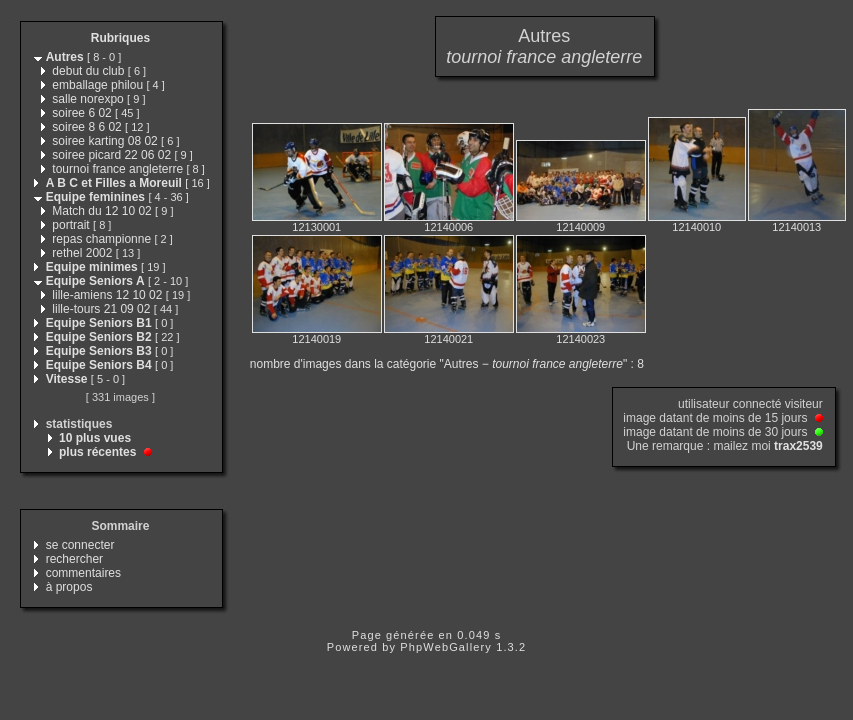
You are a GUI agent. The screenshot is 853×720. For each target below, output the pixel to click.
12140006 (448, 227)
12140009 (580, 227)
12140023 (580, 339)
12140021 (448, 339)
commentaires (83, 573)
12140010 (696, 227)
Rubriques (120, 38)
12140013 (796, 227)
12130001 (316, 227)
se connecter (80, 545)
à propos (69, 587)
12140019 (316, 339)
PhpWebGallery (446, 647)
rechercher (74, 559)
